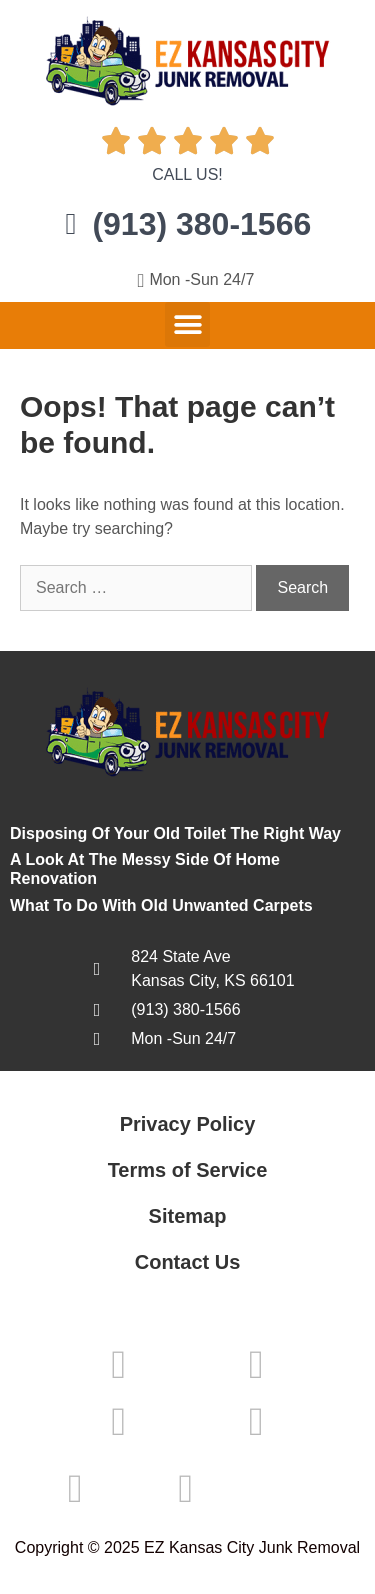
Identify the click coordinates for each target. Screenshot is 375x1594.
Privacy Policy (188, 1124)
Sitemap (188, 1216)
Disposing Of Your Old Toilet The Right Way (175, 833)
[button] (187, 324)
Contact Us (188, 1262)
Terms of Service (188, 1170)
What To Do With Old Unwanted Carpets (161, 905)
